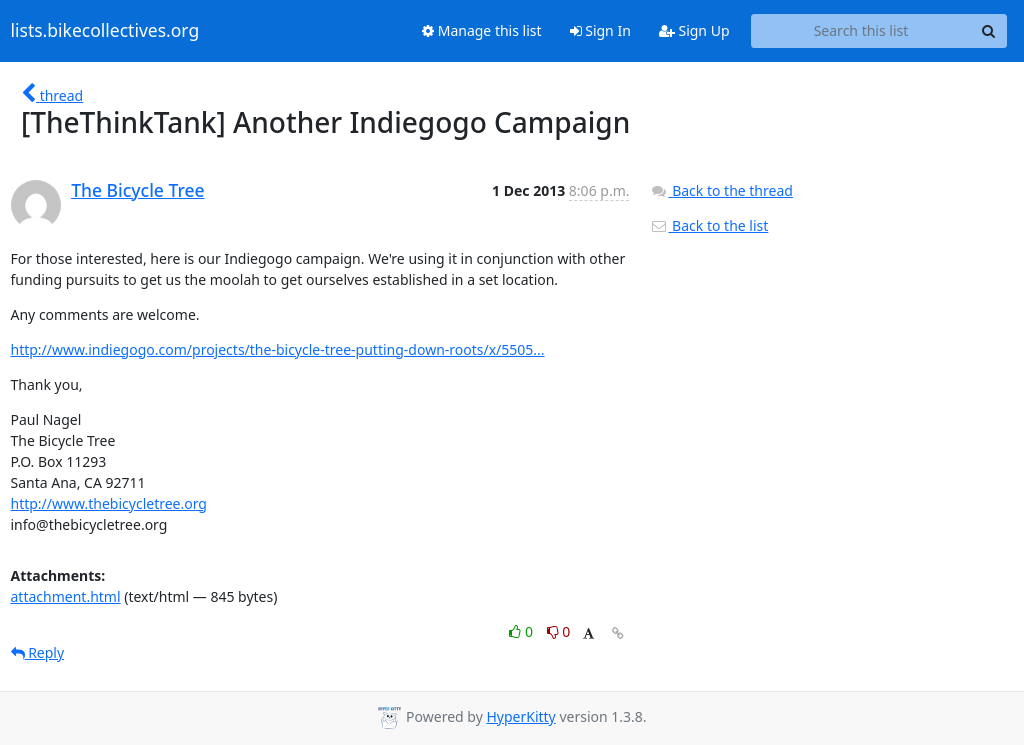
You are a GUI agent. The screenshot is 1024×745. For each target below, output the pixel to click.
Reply (38, 652)
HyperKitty (520, 716)
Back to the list (709, 225)
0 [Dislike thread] (559, 631)
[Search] (989, 31)
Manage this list (482, 30)
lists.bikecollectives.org (105, 31)
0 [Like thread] (522, 631)
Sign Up (694, 30)
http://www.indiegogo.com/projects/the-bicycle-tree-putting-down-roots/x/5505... (278, 349)
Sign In (600, 30)
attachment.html (66, 596)
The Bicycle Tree (137, 190)
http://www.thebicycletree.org (109, 503)
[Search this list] (861, 31)
